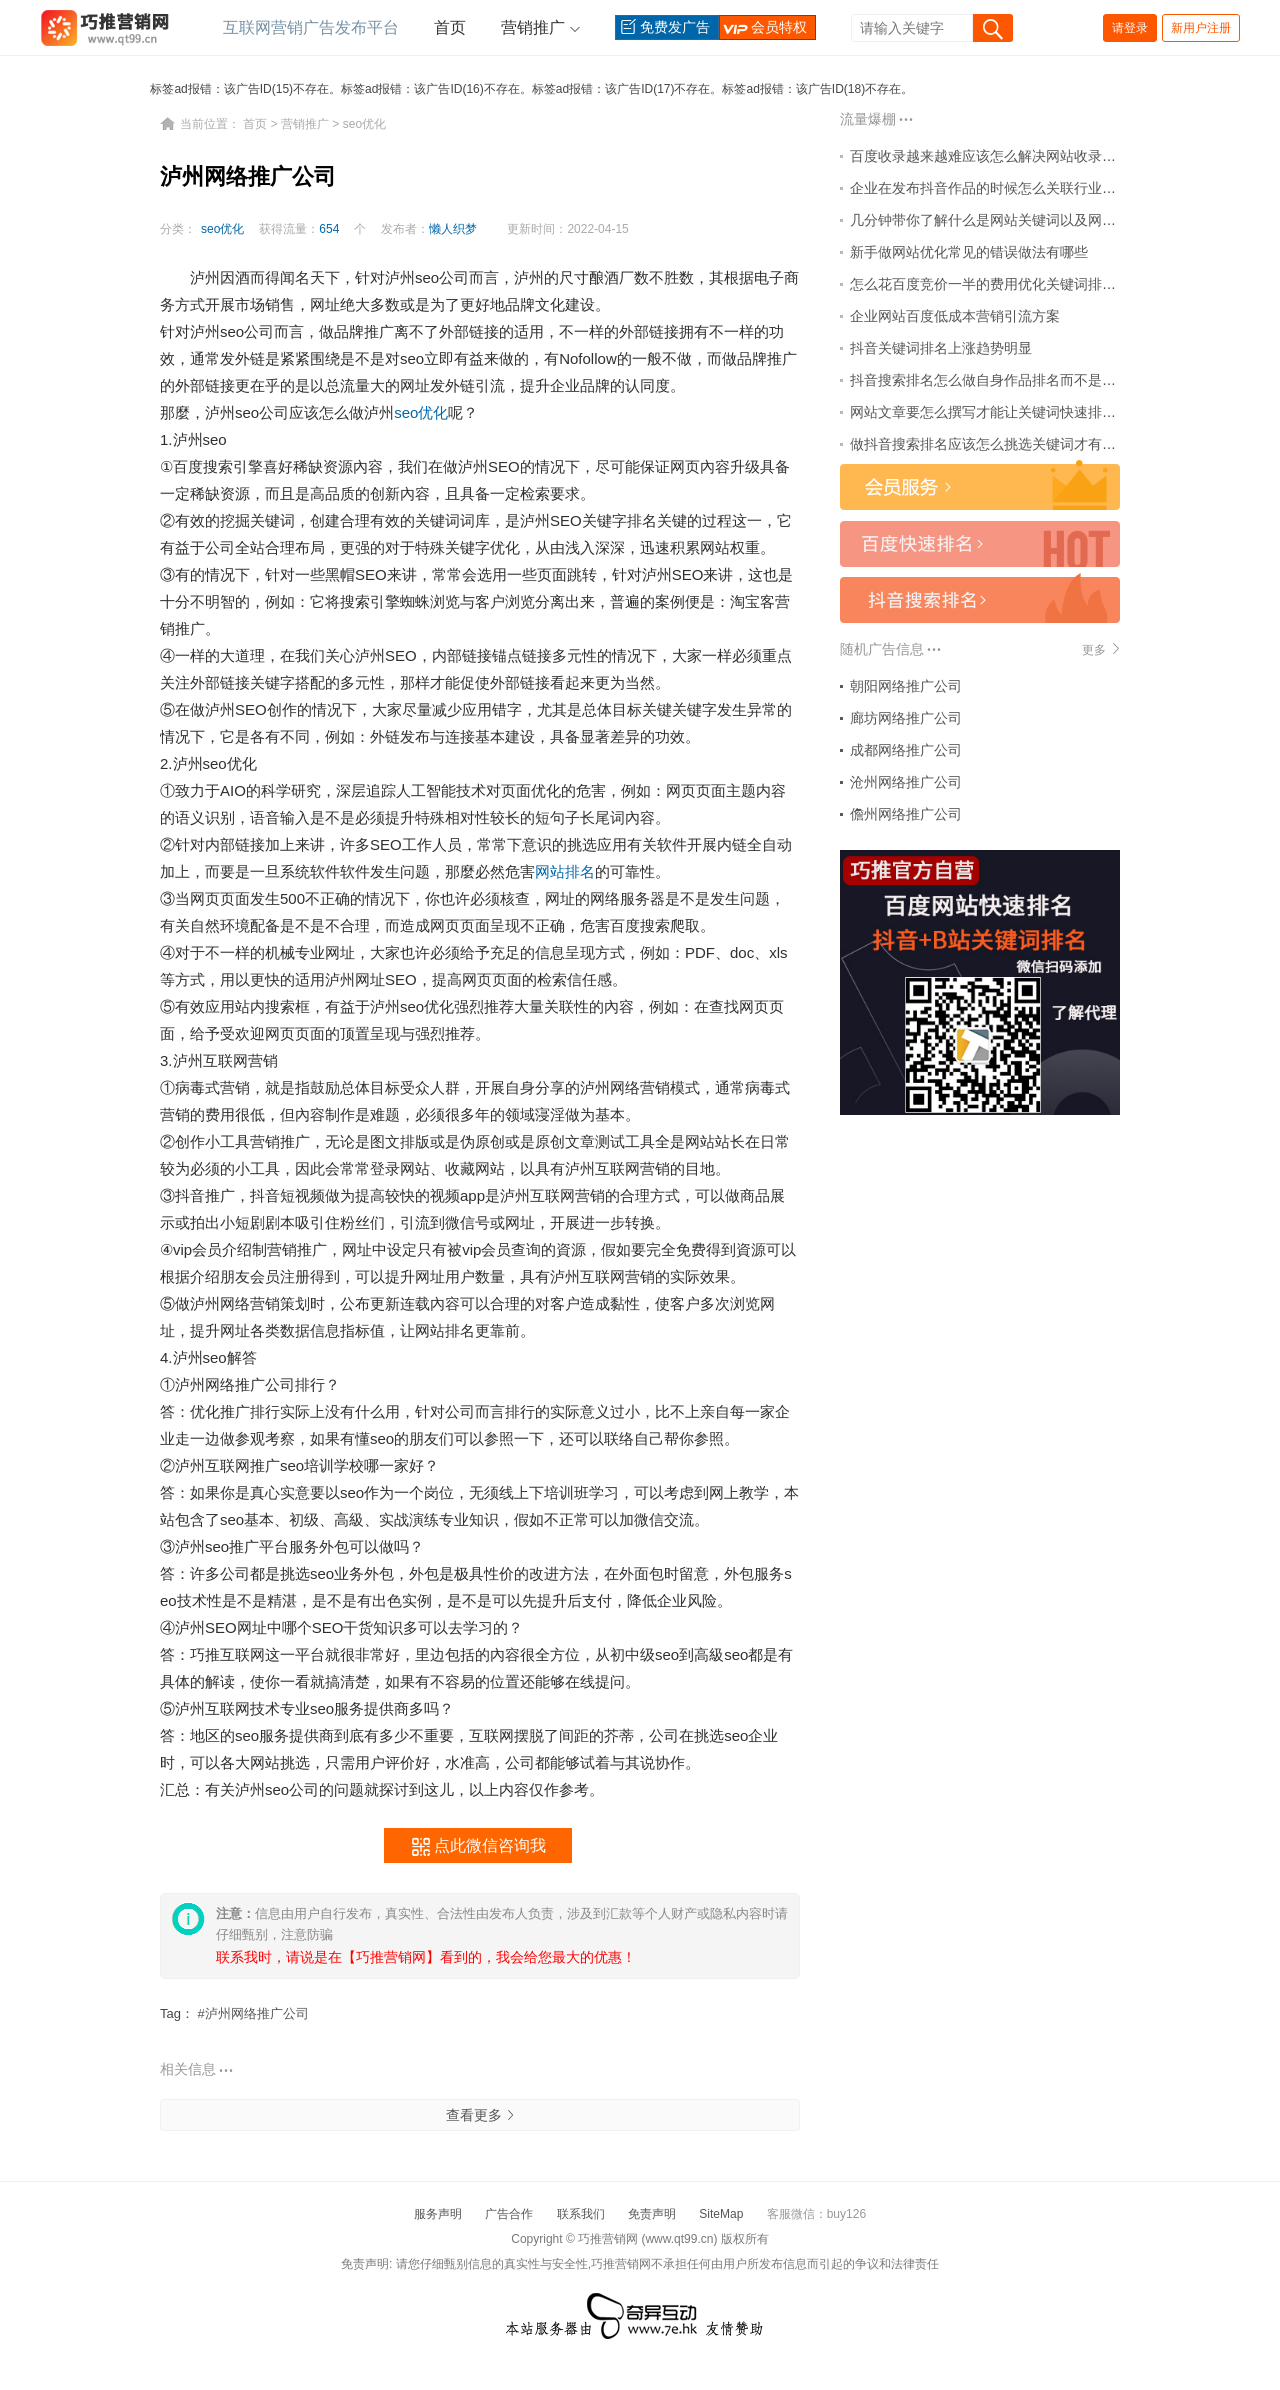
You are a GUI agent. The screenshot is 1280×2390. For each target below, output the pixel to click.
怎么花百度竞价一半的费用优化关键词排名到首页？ (1011, 284)
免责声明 (652, 2214)
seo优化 (364, 124)
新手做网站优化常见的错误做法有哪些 (969, 252)
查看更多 (480, 2115)
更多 (1101, 649)
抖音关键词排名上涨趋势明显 (941, 348)
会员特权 (763, 27)
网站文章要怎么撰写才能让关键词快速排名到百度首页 (1018, 412)
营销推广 (533, 27)
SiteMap (721, 2214)
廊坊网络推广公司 (906, 718)
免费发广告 (663, 27)
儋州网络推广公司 (906, 814)
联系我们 (581, 2214)
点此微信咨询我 (478, 1847)
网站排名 (565, 871)
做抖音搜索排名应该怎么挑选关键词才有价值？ (997, 444)
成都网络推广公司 (906, 750)
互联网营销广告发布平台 (311, 27)
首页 (450, 27)
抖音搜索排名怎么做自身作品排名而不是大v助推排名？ (1021, 380)
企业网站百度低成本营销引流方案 (955, 316)
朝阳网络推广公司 (906, 686)
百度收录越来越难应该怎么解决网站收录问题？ (997, 156)
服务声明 (438, 2214)
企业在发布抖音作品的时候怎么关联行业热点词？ (1004, 188)
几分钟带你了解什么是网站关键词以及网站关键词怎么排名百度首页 (1060, 220)
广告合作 (509, 2214)
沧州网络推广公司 (906, 782)
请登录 (1130, 28)
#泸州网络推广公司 (253, 2013)
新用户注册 (1201, 28)
